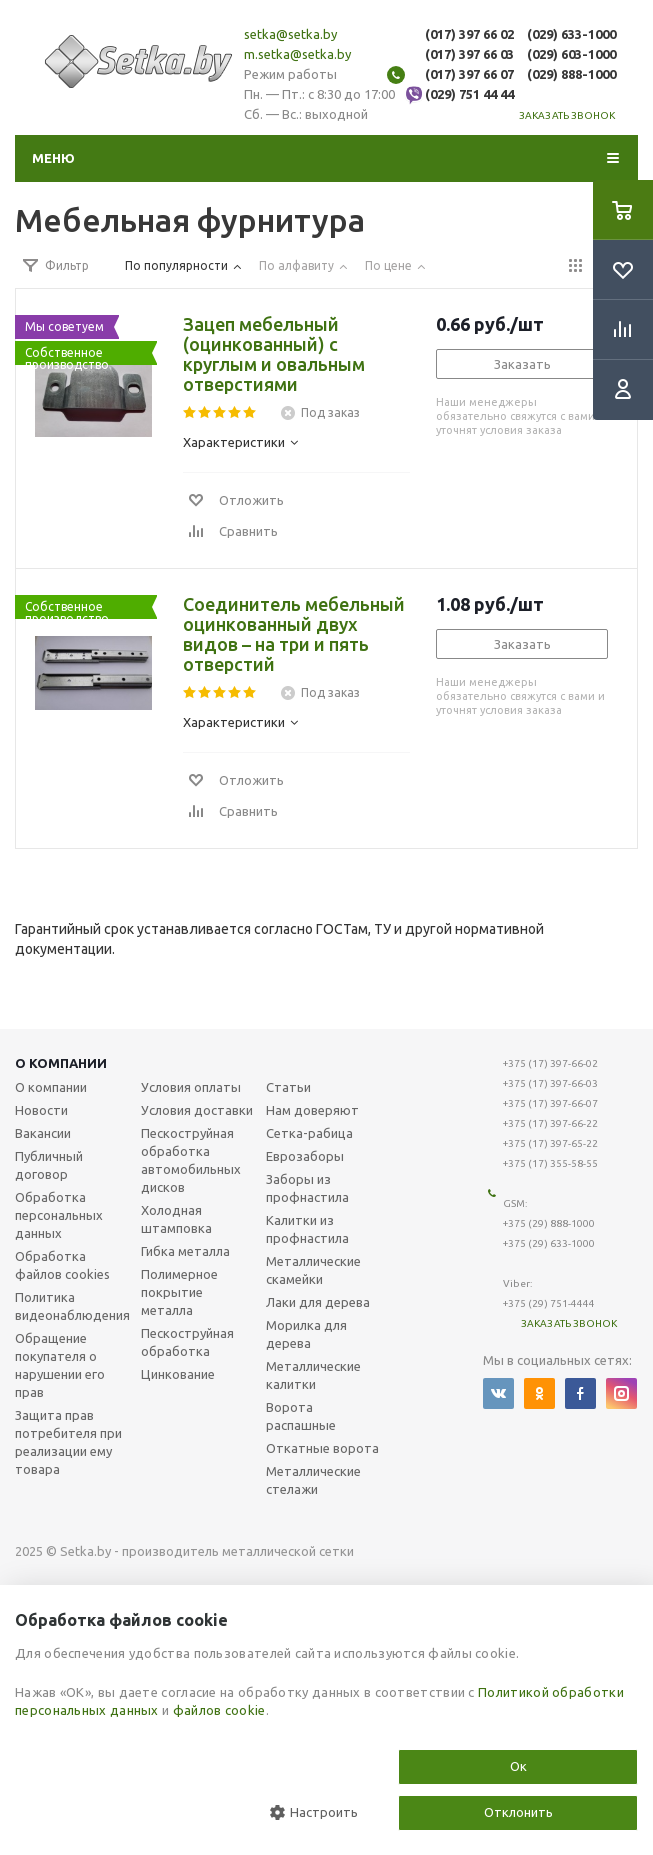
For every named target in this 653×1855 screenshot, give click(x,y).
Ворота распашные (301, 1416)
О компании (61, 1063)
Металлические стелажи (313, 1480)
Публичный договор (49, 1165)
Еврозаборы (305, 1156)
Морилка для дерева (306, 1334)
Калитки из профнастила (307, 1229)
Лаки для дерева (318, 1302)
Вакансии (43, 1133)
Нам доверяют (312, 1110)
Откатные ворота (322, 1448)
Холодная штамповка (176, 1219)
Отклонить (518, 1812)
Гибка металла (185, 1251)
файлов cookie (219, 1710)
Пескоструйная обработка (187, 1342)
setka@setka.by (290, 34)
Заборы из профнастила (307, 1188)
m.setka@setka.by (297, 54)
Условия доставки (197, 1110)
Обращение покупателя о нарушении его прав (60, 1365)
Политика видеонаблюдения (72, 1306)
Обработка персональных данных (59, 1215)
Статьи (288, 1087)
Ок (518, 1766)
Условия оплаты (191, 1087)
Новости (41, 1110)
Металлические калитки (313, 1375)
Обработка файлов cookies (62, 1265)
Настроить (314, 1812)
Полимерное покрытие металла (179, 1292)
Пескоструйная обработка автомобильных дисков (191, 1160)
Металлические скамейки (313, 1270)
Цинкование (178, 1374)
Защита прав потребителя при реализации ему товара (68, 1442)
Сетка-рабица (309, 1133)
